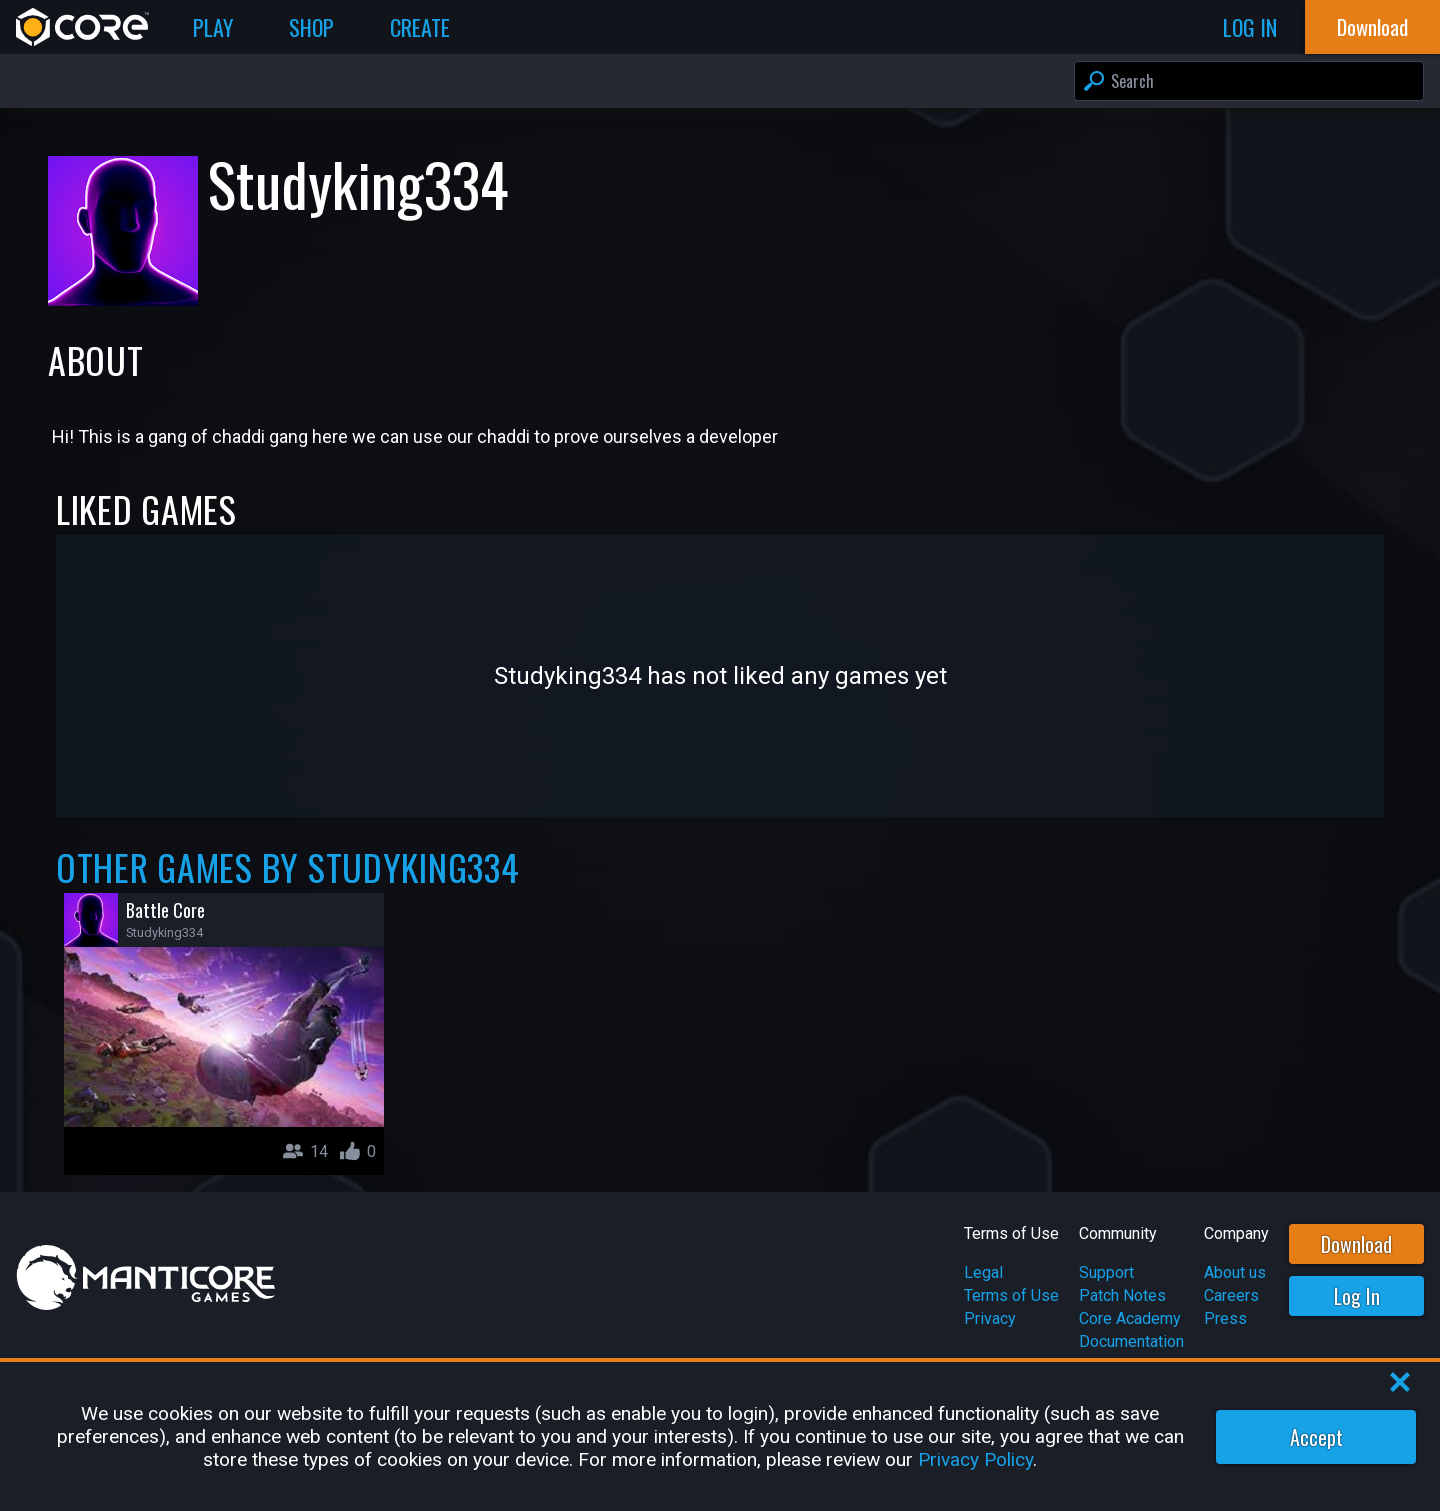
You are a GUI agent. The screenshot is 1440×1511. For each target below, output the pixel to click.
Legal (983, 1272)
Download (1356, 1244)
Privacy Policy (975, 1459)
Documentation (1131, 1341)
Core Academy (1130, 1318)
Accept (1316, 1437)
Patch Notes (1122, 1295)
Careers (1231, 1295)
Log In (1357, 1296)
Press (1225, 1318)
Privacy (990, 1318)
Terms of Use (1011, 1295)
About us (1235, 1272)
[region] (720, 1436)
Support (1106, 1272)
